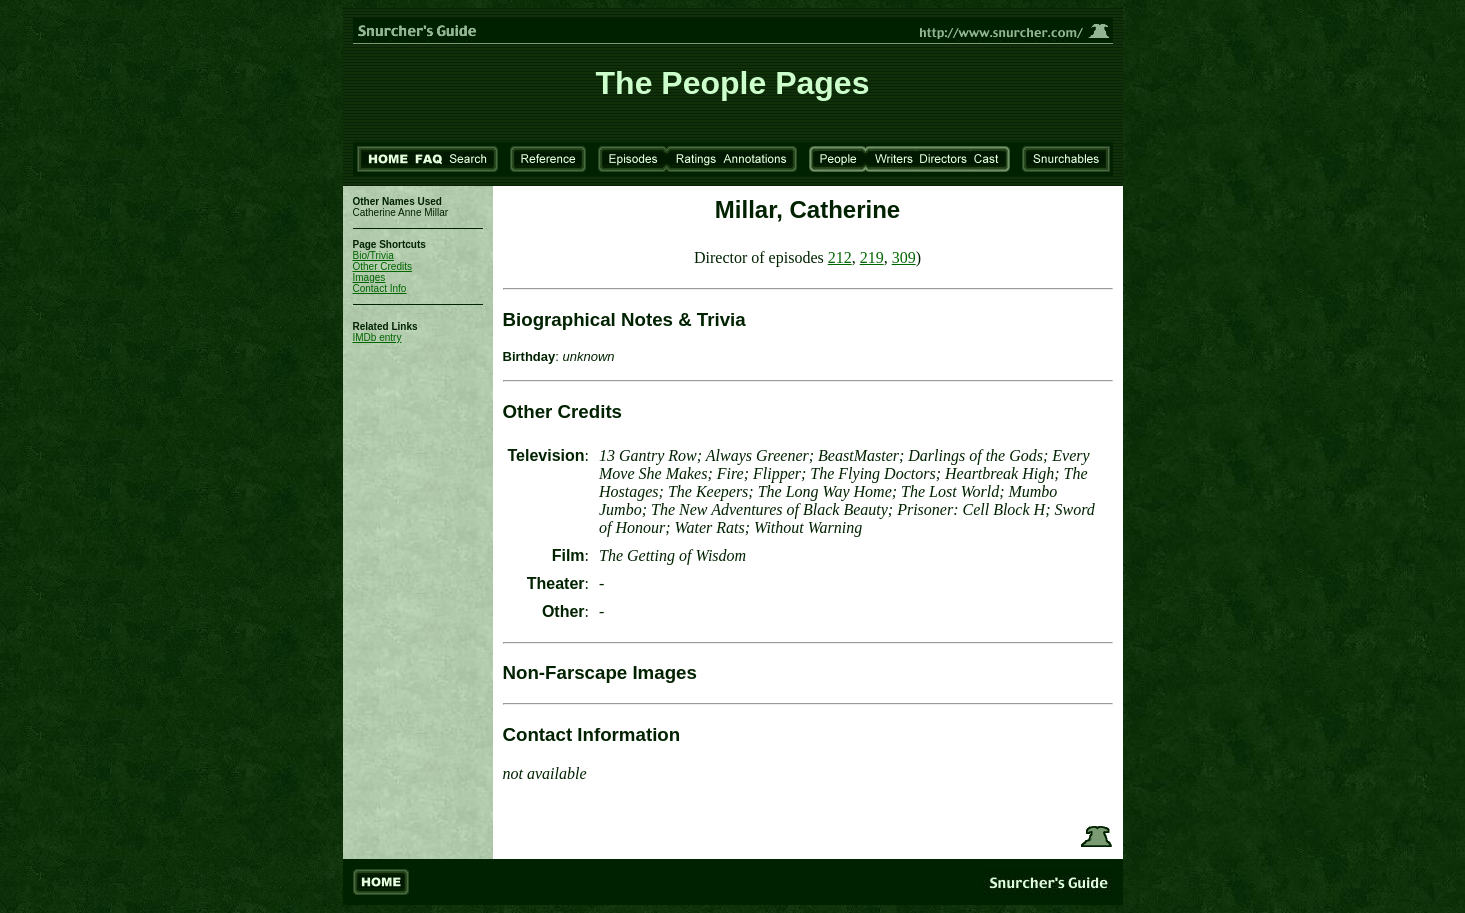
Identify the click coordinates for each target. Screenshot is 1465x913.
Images (369, 277)
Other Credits (382, 266)
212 (840, 257)
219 (872, 257)
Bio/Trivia (373, 255)
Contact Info (380, 288)
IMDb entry (377, 337)
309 (904, 257)
